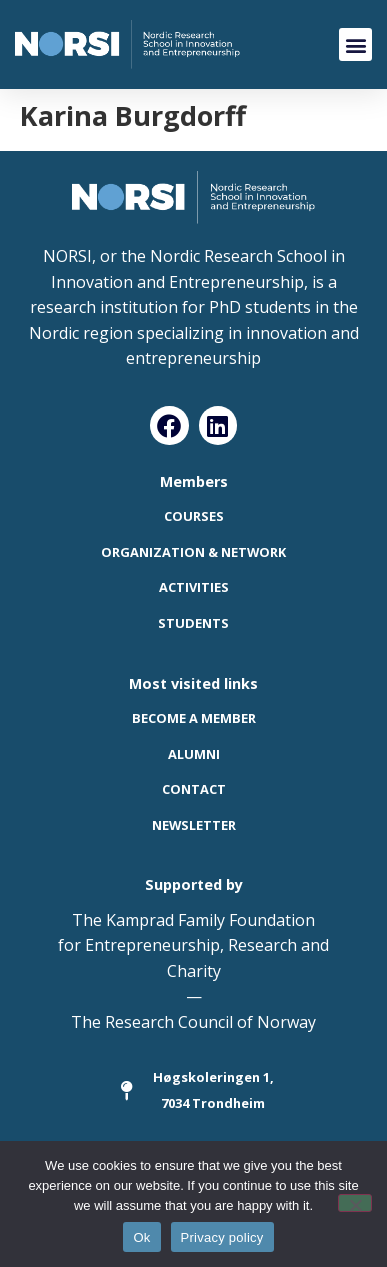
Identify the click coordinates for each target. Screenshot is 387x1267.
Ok (141, 1237)
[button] (355, 44)
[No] (355, 1203)
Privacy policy (222, 1237)
